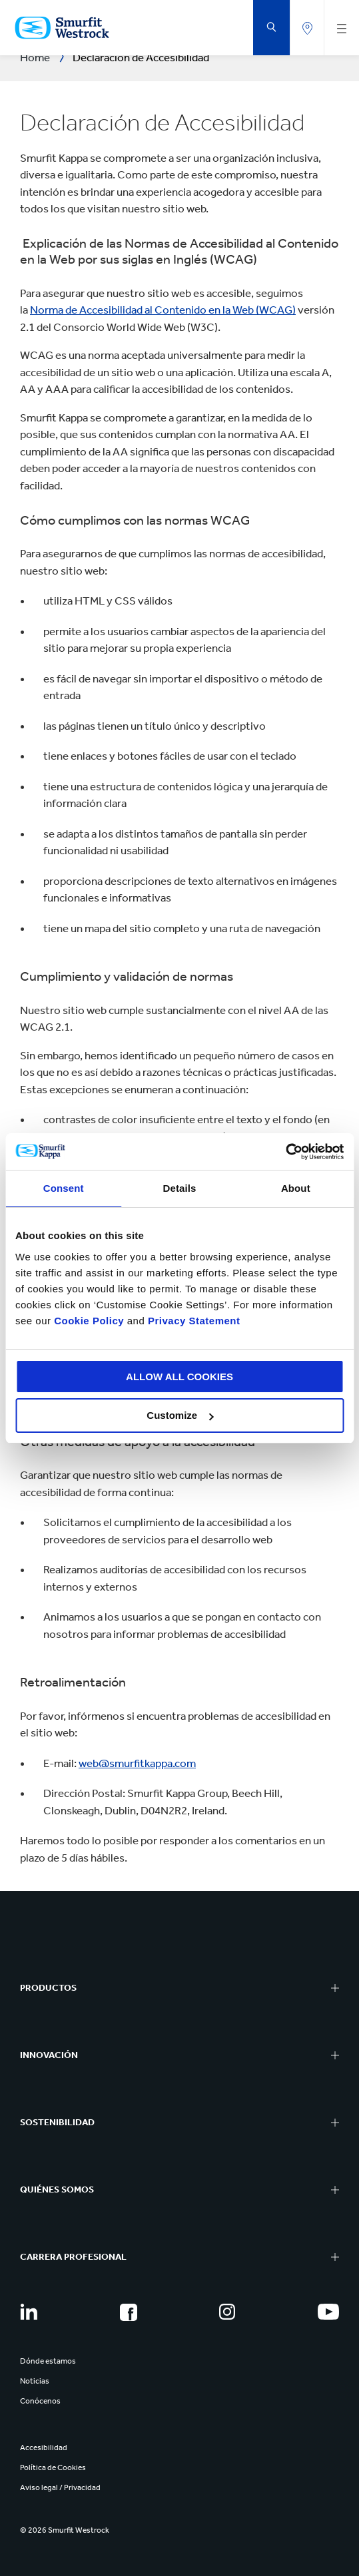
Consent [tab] (63, 1188)
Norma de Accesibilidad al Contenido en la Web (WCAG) (163, 309)
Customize (180, 1415)
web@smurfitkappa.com (137, 1763)
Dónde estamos (48, 2361)
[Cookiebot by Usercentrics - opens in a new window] (285, 1151)
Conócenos (40, 2401)
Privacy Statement (192, 1320)
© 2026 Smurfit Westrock (64, 2530)
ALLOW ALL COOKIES (179, 1376)
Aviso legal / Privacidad (60, 2487)
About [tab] (295, 1188)
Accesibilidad (43, 2447)
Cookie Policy (89, 1320)
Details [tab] (179, 1188)
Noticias (34, 2381)
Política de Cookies (53, 2467)
